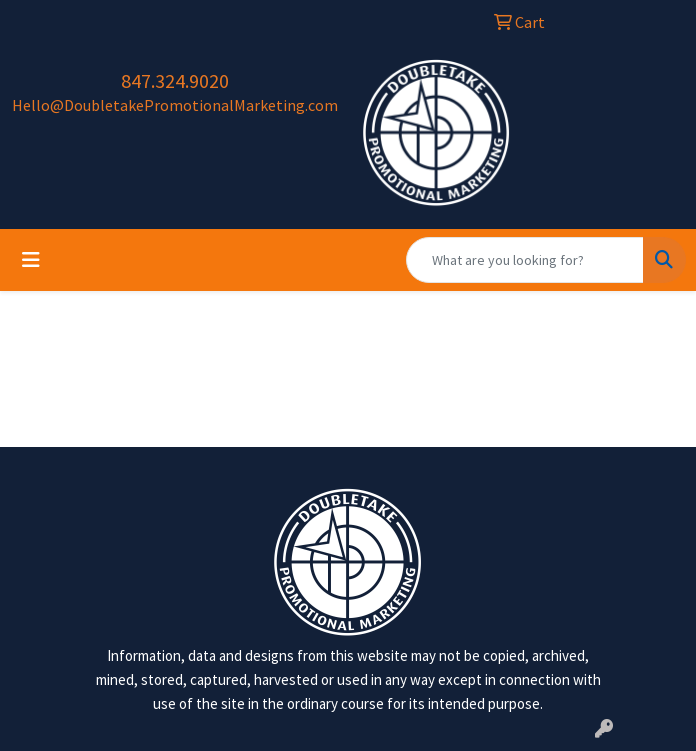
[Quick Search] (525, 260)
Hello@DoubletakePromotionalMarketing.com (175, 105)
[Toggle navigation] (31, 260)
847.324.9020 (175, 80)
